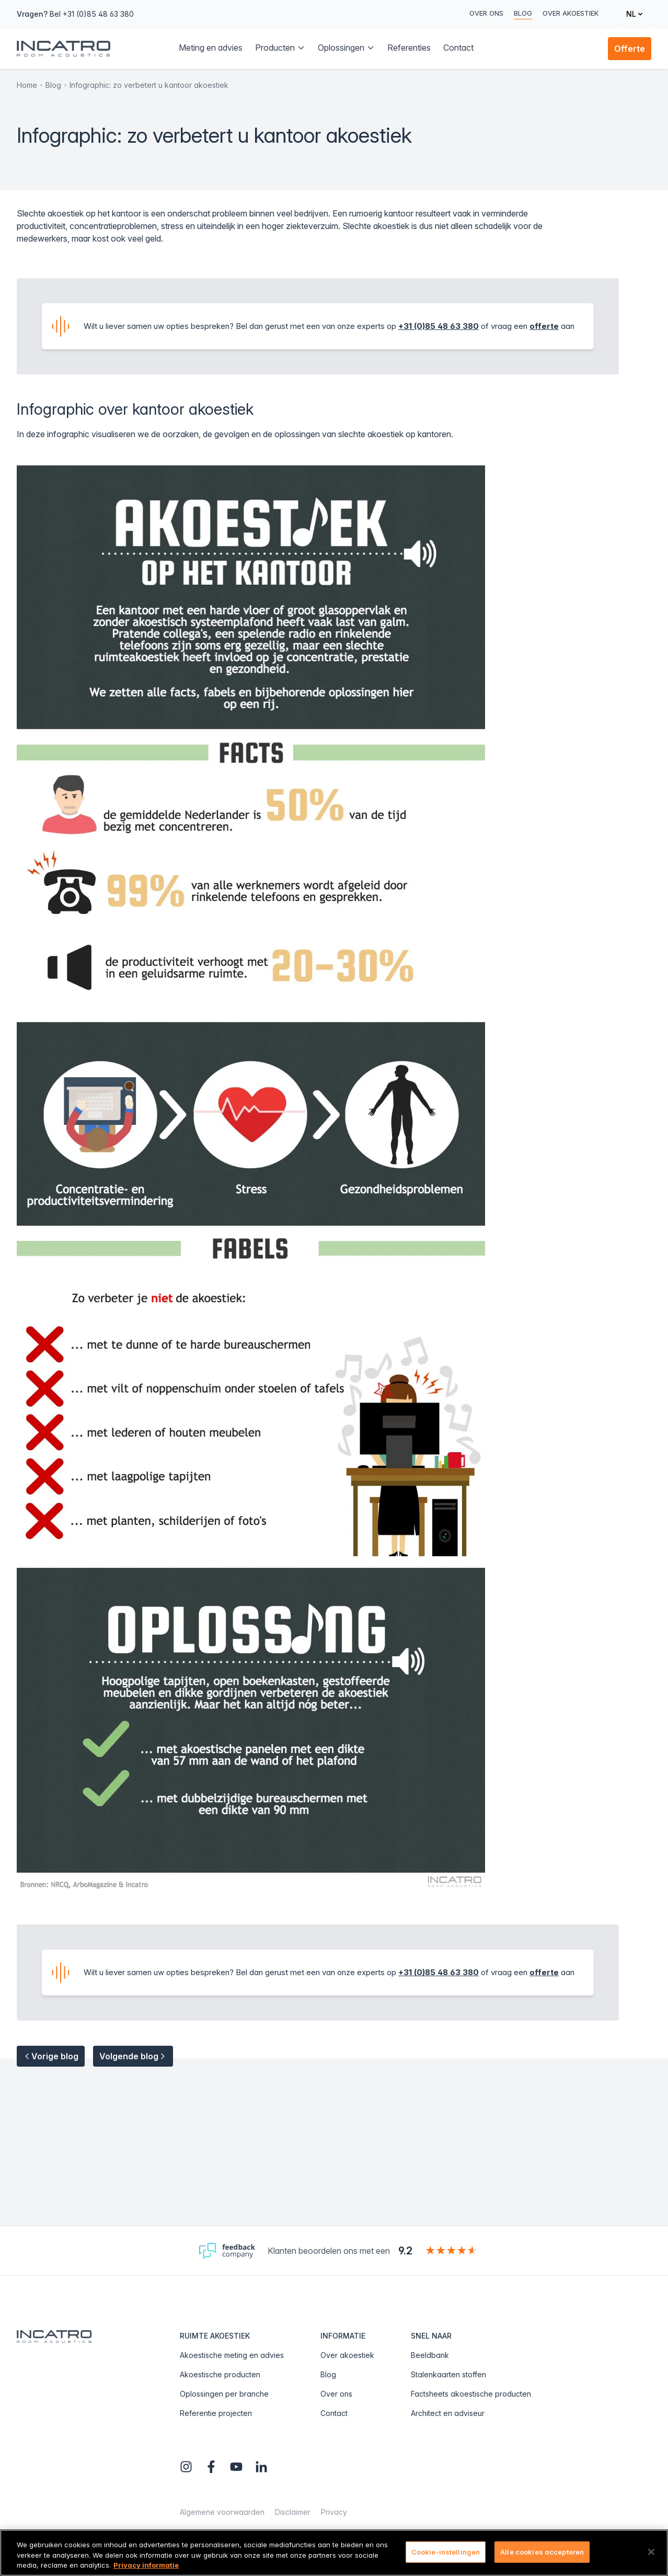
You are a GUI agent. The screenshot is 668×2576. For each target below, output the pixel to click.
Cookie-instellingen (445, 2551)
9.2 (405, 2250)
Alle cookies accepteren (542, 2551)
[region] (334, 2552)
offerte (544, 326)
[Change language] (635, 14)
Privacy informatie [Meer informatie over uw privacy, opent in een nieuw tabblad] (146, 2565)
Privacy (334, 2511)
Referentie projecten (216, 2413)
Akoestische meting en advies (232, 2355)
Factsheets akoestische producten (471, 2393)
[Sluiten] (651, 2551)
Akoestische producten (220, 2374)
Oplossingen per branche (224, 2393)
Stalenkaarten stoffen (448, 2374)
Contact (334, 2413)
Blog (523, 13)
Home (27, 85)
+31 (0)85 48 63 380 (438, 326)
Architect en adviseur (448, 2413)
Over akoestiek (570, 13)
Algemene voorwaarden (222, 2511)
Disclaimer (292, 2511)
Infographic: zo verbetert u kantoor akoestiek (149, 85)
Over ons (486, 13)
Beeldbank (430, 2355)
